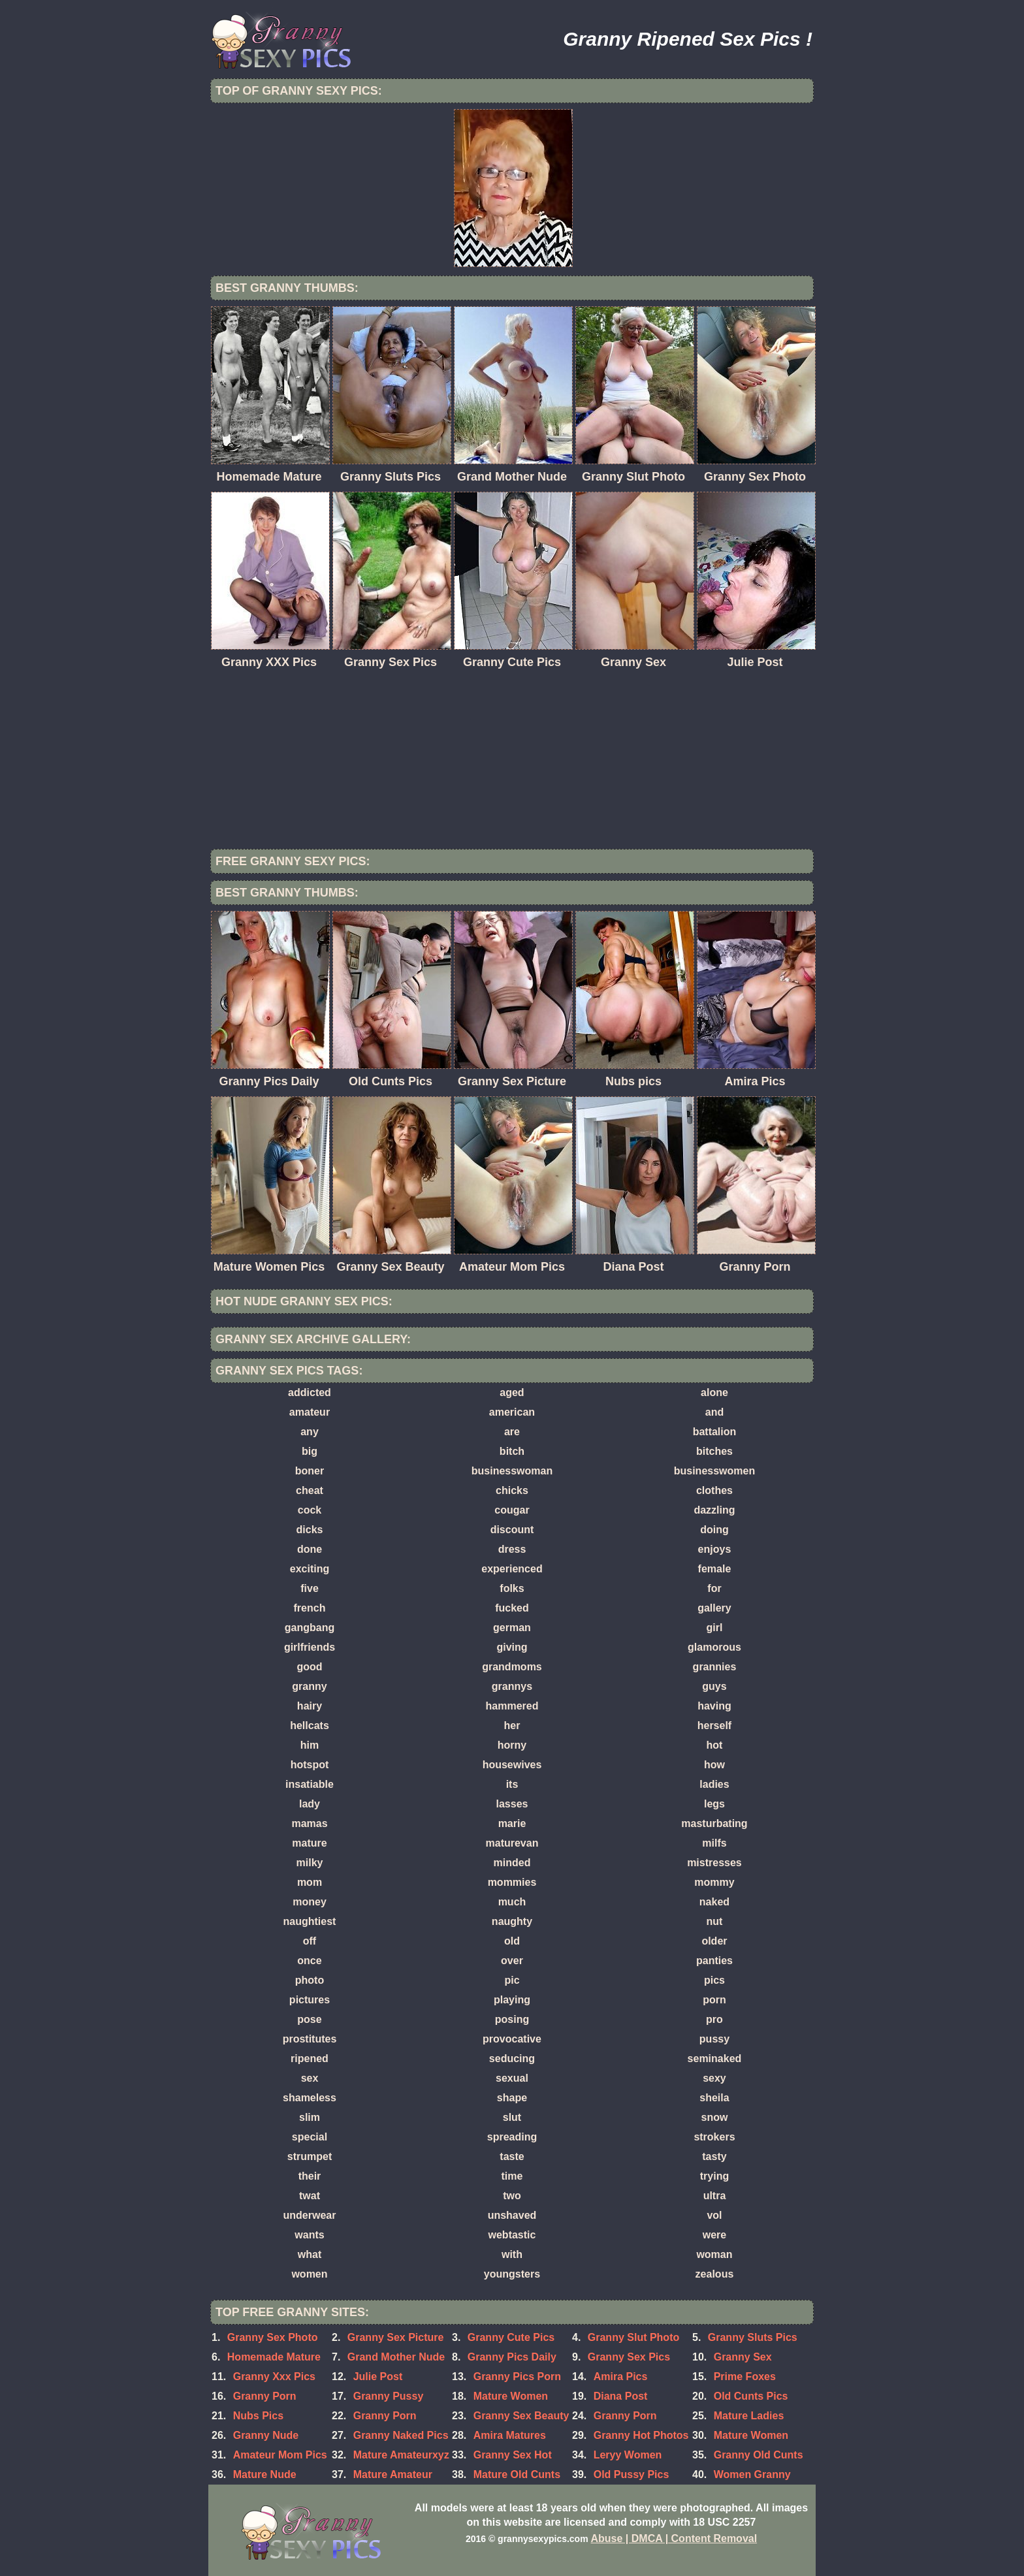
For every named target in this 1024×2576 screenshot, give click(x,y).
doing (714, 1529)
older (714, 1941)
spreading (512, 2136)
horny (512, 1745)
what (309, 2254)
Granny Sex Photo (272, 2337)
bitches (714, 1451)
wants (309, 2234)
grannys (512, 1686)
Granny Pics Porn (517, 2376)
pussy (714, 2038)
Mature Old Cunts (516, 2474)
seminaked (715, 2058)
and (714, 1412)
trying (714, 2176)
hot (715, 1745)
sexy (714, 2078)
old (512, 1941)
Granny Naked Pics (401, 2435)
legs (714, 1803)
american (512, 1412)
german (512, 1627)
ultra (714, 2195)
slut (512, 2117)
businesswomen (714, 1470)
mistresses (714, 1862)
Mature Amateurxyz (401, 2454)
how (714, 1764)
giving (511, 1647)
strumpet (309, 2156)
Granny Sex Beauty (521, 2415)
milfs (714, 1843)
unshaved (512, 2215)
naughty (512, 1921)
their (309, 2176)
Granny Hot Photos (641, 2435)
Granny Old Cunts (758, 2454)
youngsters (512, 2274)
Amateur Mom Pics (280, 2454)
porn (714, 1999)
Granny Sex (743, 2356)
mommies (512, 1882)
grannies (715, 1666)
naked (714, 1901)
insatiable (309, 1784)
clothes (714, 1490)
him (309, 1745)
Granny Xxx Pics (274, 2376)
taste (512, 2156)
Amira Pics (621, 2376)
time (512, 2176)
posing (512, 2019)
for (714, 1588)
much (512, 1901)
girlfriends (309, 1647)
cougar (511, 1510)
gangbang (309, 1627)
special (309, 2136)
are (512, 1431)
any (309, 1431)
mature (309, 1843)
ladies (714, 1784)
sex (310, 2078)
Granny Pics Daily (512, 2356)
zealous (715, 2274)
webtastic (512, 2234)
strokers (714, 2136)
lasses (512, 1803)
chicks (512, 1490)
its (512, 1784)
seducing (512, 2058)
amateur (309, 1412)
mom (309, 1882)
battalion (715, 1431)
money (310, 1901)
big (309, 1451)
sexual (512, 2078)
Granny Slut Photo (633, 2337)
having (714, 1705)
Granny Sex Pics (629, 2356)
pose (309, 2019)
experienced (511, 1568)
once (309, 1960)
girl (715, 1627)
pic (511, 1980)
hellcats (309, 1725)
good (309, 1666)
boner (309, 1470)
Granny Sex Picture (395, 2337)
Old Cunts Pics (751, 2396)
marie (512, 1823)
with (512, 2254)
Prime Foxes (745, 2376)
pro (714, 2019)
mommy (714, 1882)
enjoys (714, 1549)
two (512, 2195)
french (310, 1608)
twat (309, 2195)
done (309, 1549)
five (309, 1588)
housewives (512, 1764)
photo (309, 1980)
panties (714, 1960)
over (512, 1960)
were (714, 2234)
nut (715, 1921)
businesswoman (512, 1470)
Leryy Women (628, 2454)
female (714, 1568)
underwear (309, 2215)
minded (512, 1862)
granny (309, 1686)
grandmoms (512, 1666)
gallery (714, 1608)
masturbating (714, 1823)
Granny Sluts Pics (752, 2337)
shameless (309, 2097)
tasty (714, 2156)
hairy (309, 1705)
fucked (512, 1608)
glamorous (714, 1647)
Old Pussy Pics (631, 2474)
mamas (309, 1823)
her (512, 1725)
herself (714, 1725)
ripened (309, 2058)
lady (309, 1803)
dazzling (714, 1510)
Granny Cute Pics (511, 2337)
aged (512, 1392)
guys (714, 1686)
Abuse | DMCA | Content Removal (674, 2538)
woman (714, 2254)
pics (714, 1980)
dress (512, 1549)
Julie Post (378, 2376)
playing (512, 1999)
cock (309, 1510)
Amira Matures (509, 2435)
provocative (512, 2038)
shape (512, 2097)
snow (714, 2117)
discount (512, 1529)
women (309, 2274)
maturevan (512, 1843)
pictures (309, 1999)
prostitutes (310, 2038)
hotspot (310, 1764)
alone (714, 1392)
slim (309, 2117)
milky (309, 1862)
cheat (309, 1490)
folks (512, 1588)
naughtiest (309, 1921)
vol (714, 2215)
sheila (714, 2097)
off (309, 1941)
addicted (309, 1392)
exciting (309, 1568)
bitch (512, 1451)
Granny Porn (385, 2415)
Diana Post (621, 2396)
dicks (309, 1529)
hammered (512, 1705)
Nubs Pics (258, 2415)
